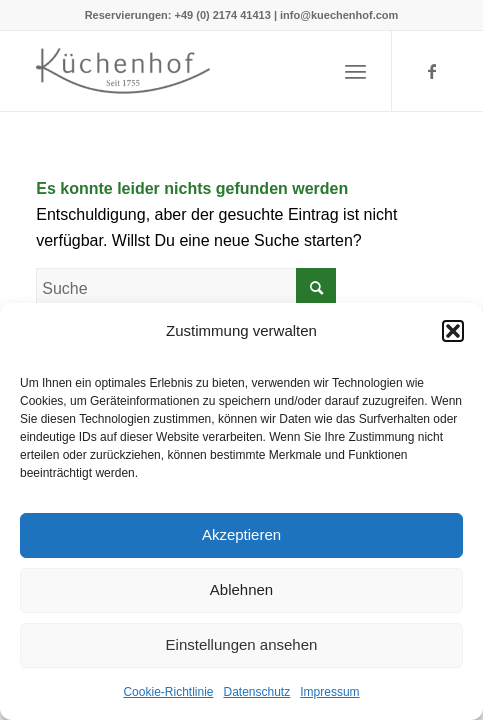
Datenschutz (257, 692)
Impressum (329, 692)
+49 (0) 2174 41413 (223, 15)
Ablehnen (241, 589)
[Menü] (355, 71)
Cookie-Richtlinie (168, 692)
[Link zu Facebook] (432, 71)
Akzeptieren (241, 534)
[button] (453, 331)
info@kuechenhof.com (339, 15)
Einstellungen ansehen (242, 644)
